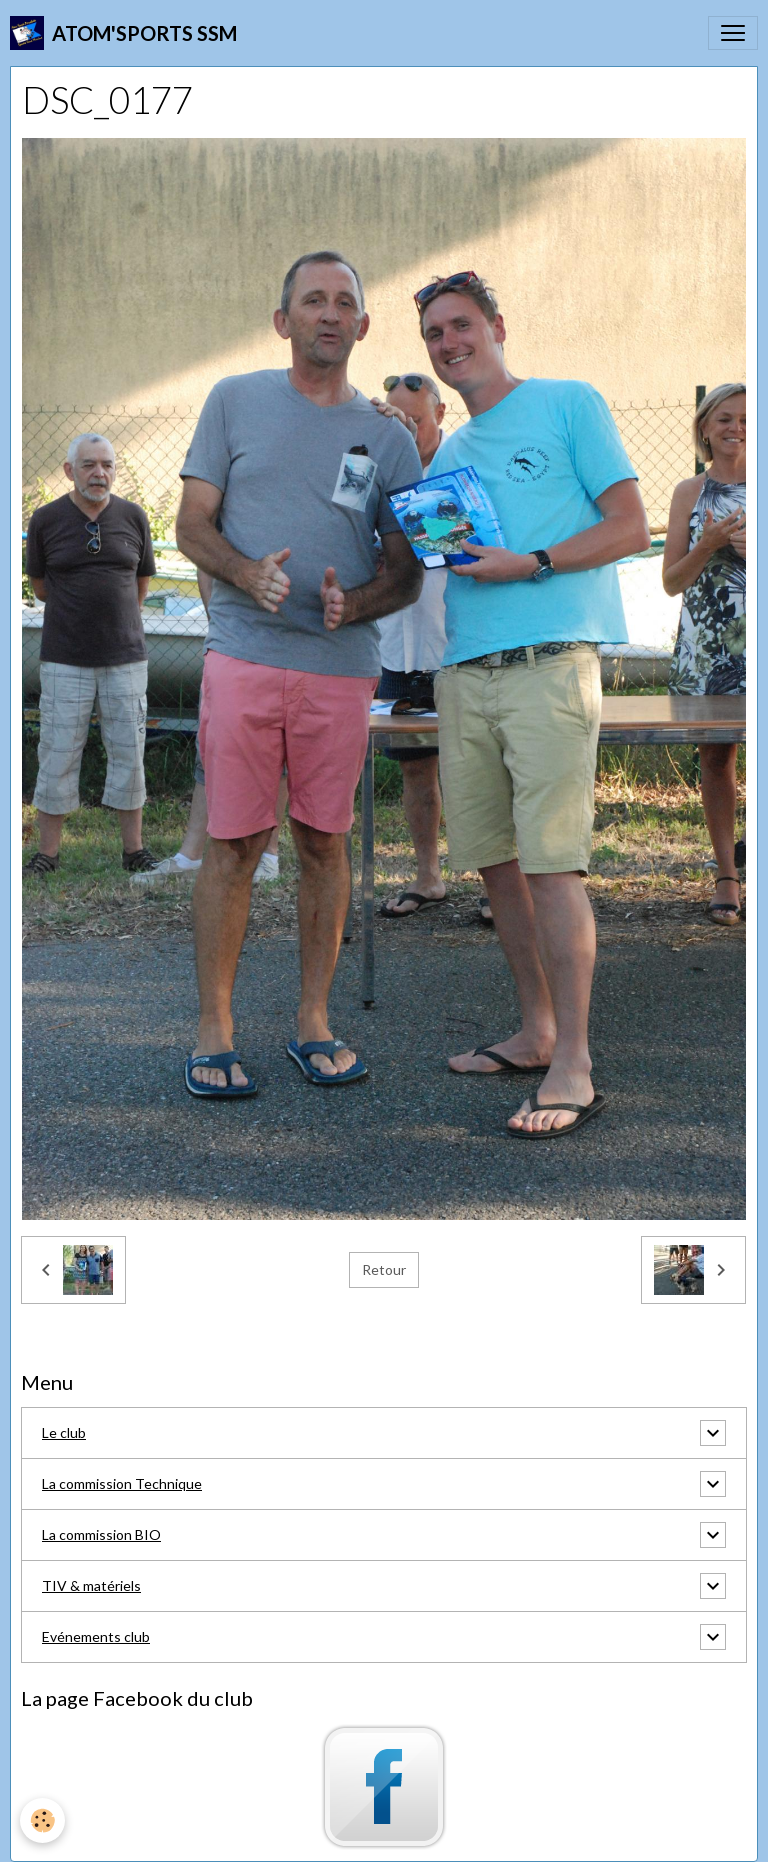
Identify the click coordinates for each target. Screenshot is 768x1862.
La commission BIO (101, 1534)
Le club (64, 1432)
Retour (384, 1269)
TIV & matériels (91, 1585)
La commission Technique (122, 1483)
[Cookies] (42, 1820)
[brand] (123, 33)
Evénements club (96, 1636)
